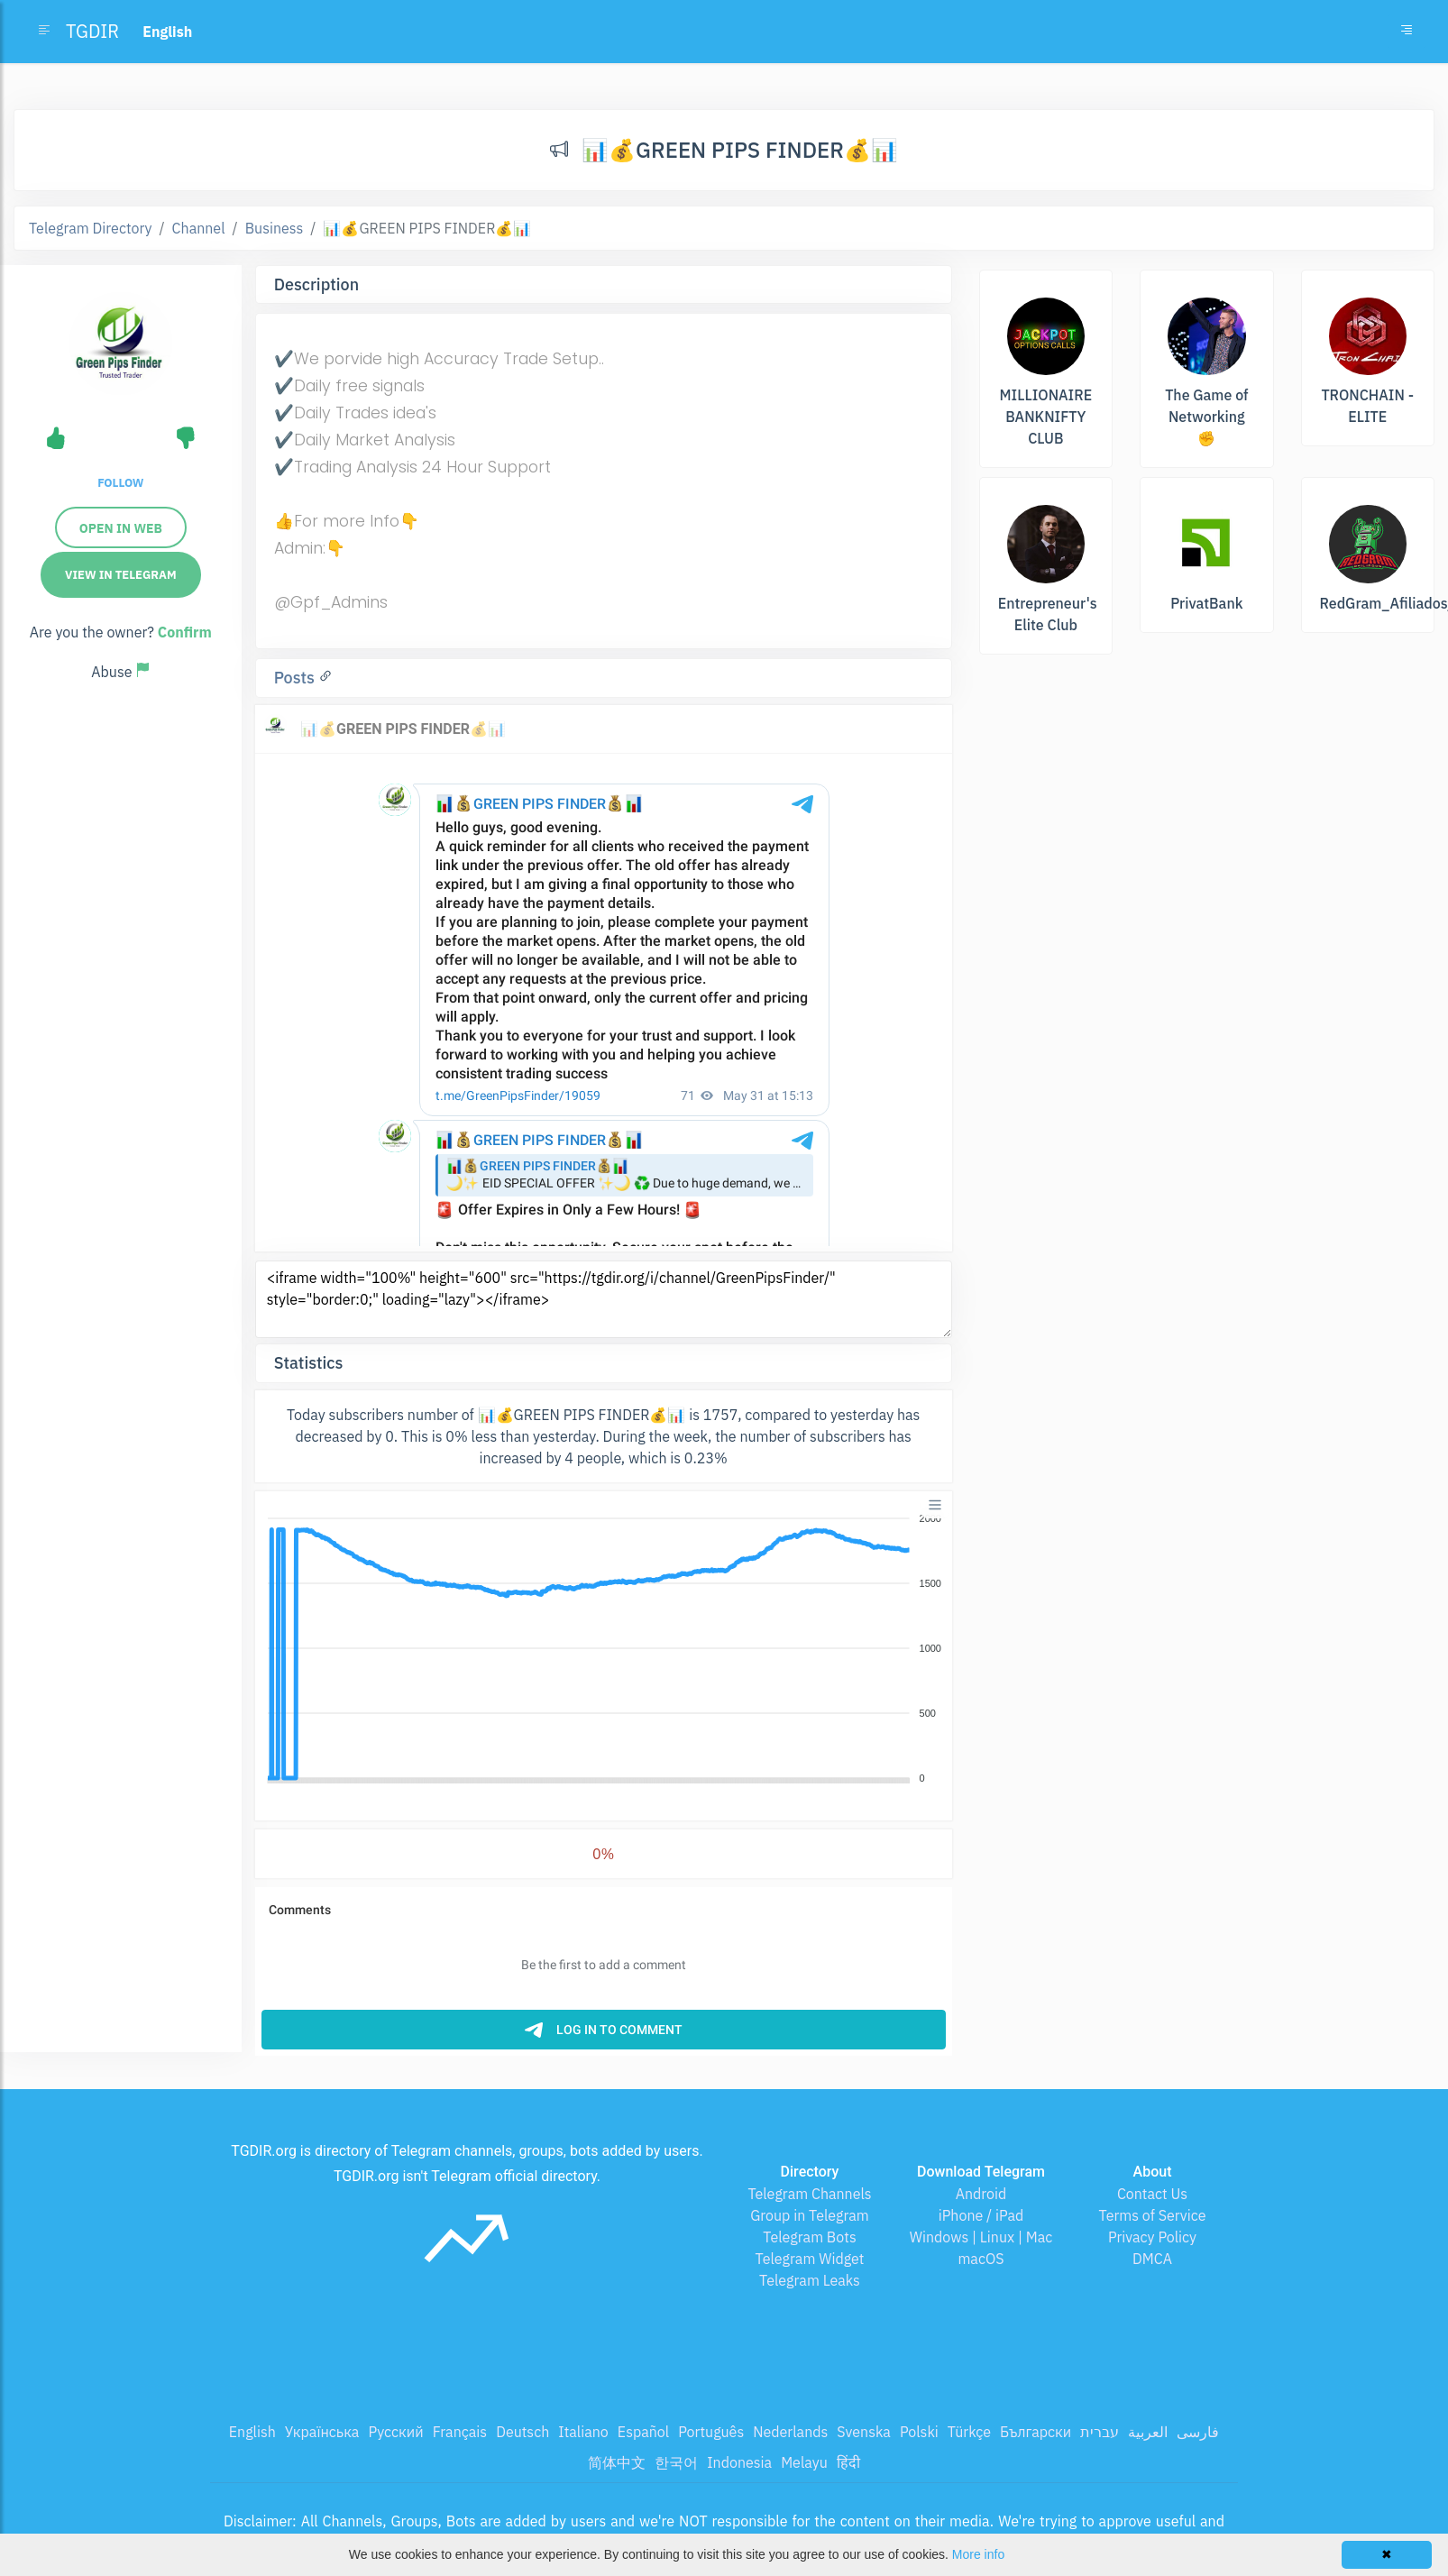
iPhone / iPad (981, 2215)
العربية (1148, 2432)
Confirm (185, 632)
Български (1035, 2432)
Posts (296, 677)
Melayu (804, 2462)
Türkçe (969, 2432)
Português (711, 2432)
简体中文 (617, 2462)
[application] (603, 1649)
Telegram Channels (809, 2194)
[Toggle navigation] (1406, 31)
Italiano (583, 2432)
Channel (198, 228)
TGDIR (92, 31)
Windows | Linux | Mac (981, 2237)
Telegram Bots (809, 2237)
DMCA (1152, 2259)
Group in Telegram (809, 2215)
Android (981, 2194)
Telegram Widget (810, 2259)
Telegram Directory (90, 228)
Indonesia (739, 2462)
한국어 (676, 2462)
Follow (120, 482)
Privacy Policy (1152, 2237)
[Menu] (935, 1505)
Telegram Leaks (809, 2280)
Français (460, 2432)
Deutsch (522, 2432)
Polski (919, 2432)
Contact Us (1152, 2194)
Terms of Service (1152, 2215)
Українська (322, 2432)
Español (643, 2432)
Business (274, 228)
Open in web (120, 528)
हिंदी (848, 2462)
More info (978, 2554)
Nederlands (790, 2432)
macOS (981, 2259)
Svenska (864, 2432)
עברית (1099, 2432)
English (252, 2432)
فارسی (1198, 2432)
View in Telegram (121, 574)
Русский (395, 2432)
